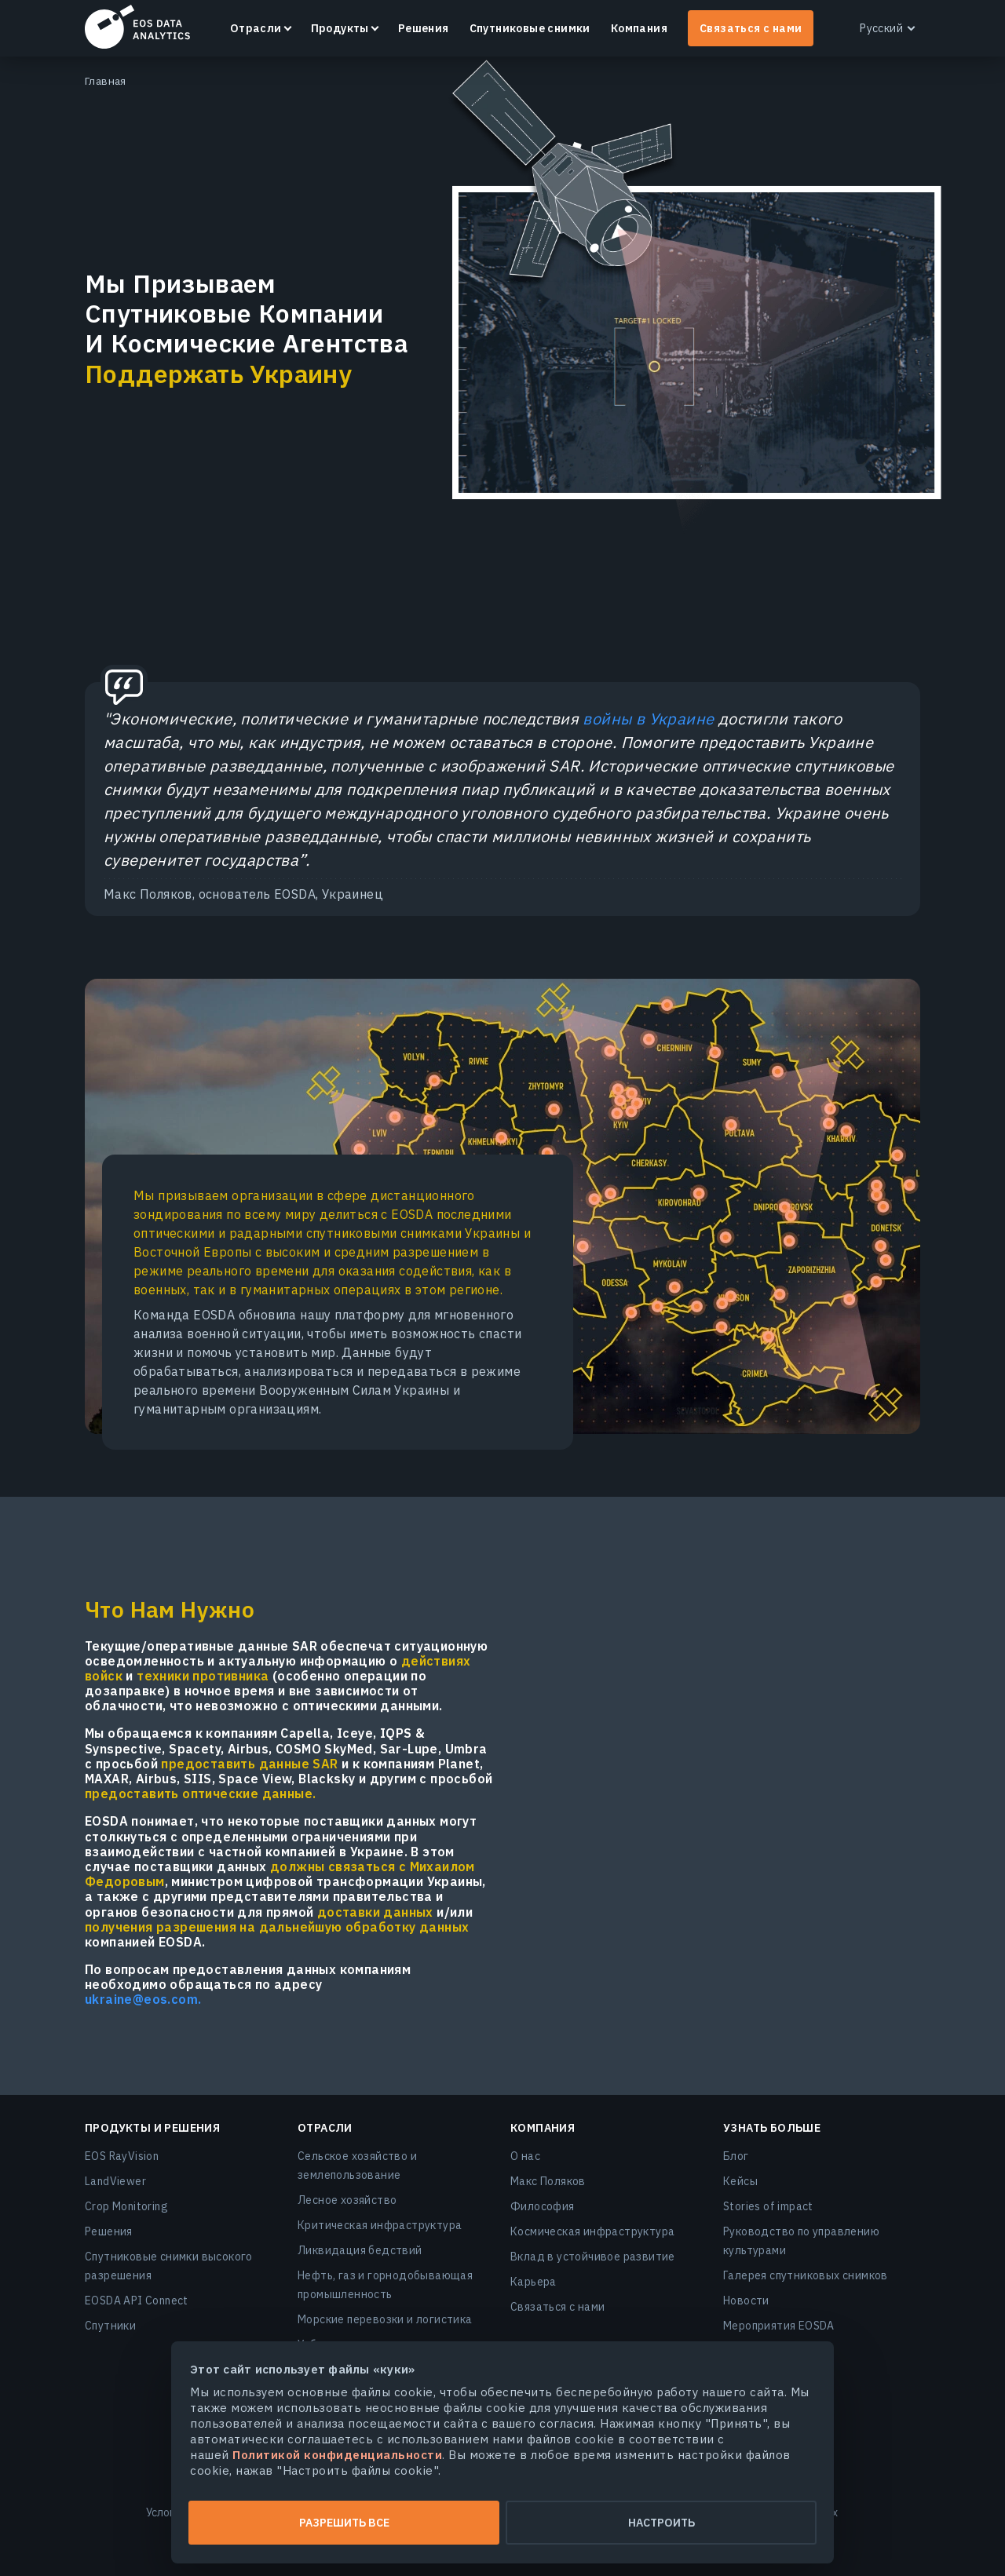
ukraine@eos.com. (143, 1999)
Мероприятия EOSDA (779, 2326)
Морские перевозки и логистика (385, 2319)
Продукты (340, 28)
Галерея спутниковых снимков (805, 2275)
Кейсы (740, 2181)
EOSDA (137, 27)
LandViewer (115, 2181)
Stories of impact (768, 2206)
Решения (423, 28)
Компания (639, 28)
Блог (736, 2156)
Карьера (533, 2282)
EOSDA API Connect (136, 2300)
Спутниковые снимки (530, 28)
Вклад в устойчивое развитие (592, 2256)
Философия (542, 2206)
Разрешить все (344, 2523)
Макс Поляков (548, 2181)
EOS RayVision (122, 2156)
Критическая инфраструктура (380, 2225)
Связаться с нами (751, 28)
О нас (525, 2156)
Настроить (661, 2523)
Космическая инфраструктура (592, 2231)
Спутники (110, 2326)
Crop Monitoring (126, 2206)
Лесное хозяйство (347, 2200)
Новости (746, 2300)
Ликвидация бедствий (360, 2250)
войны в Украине (648, 718)
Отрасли (256, 28)
